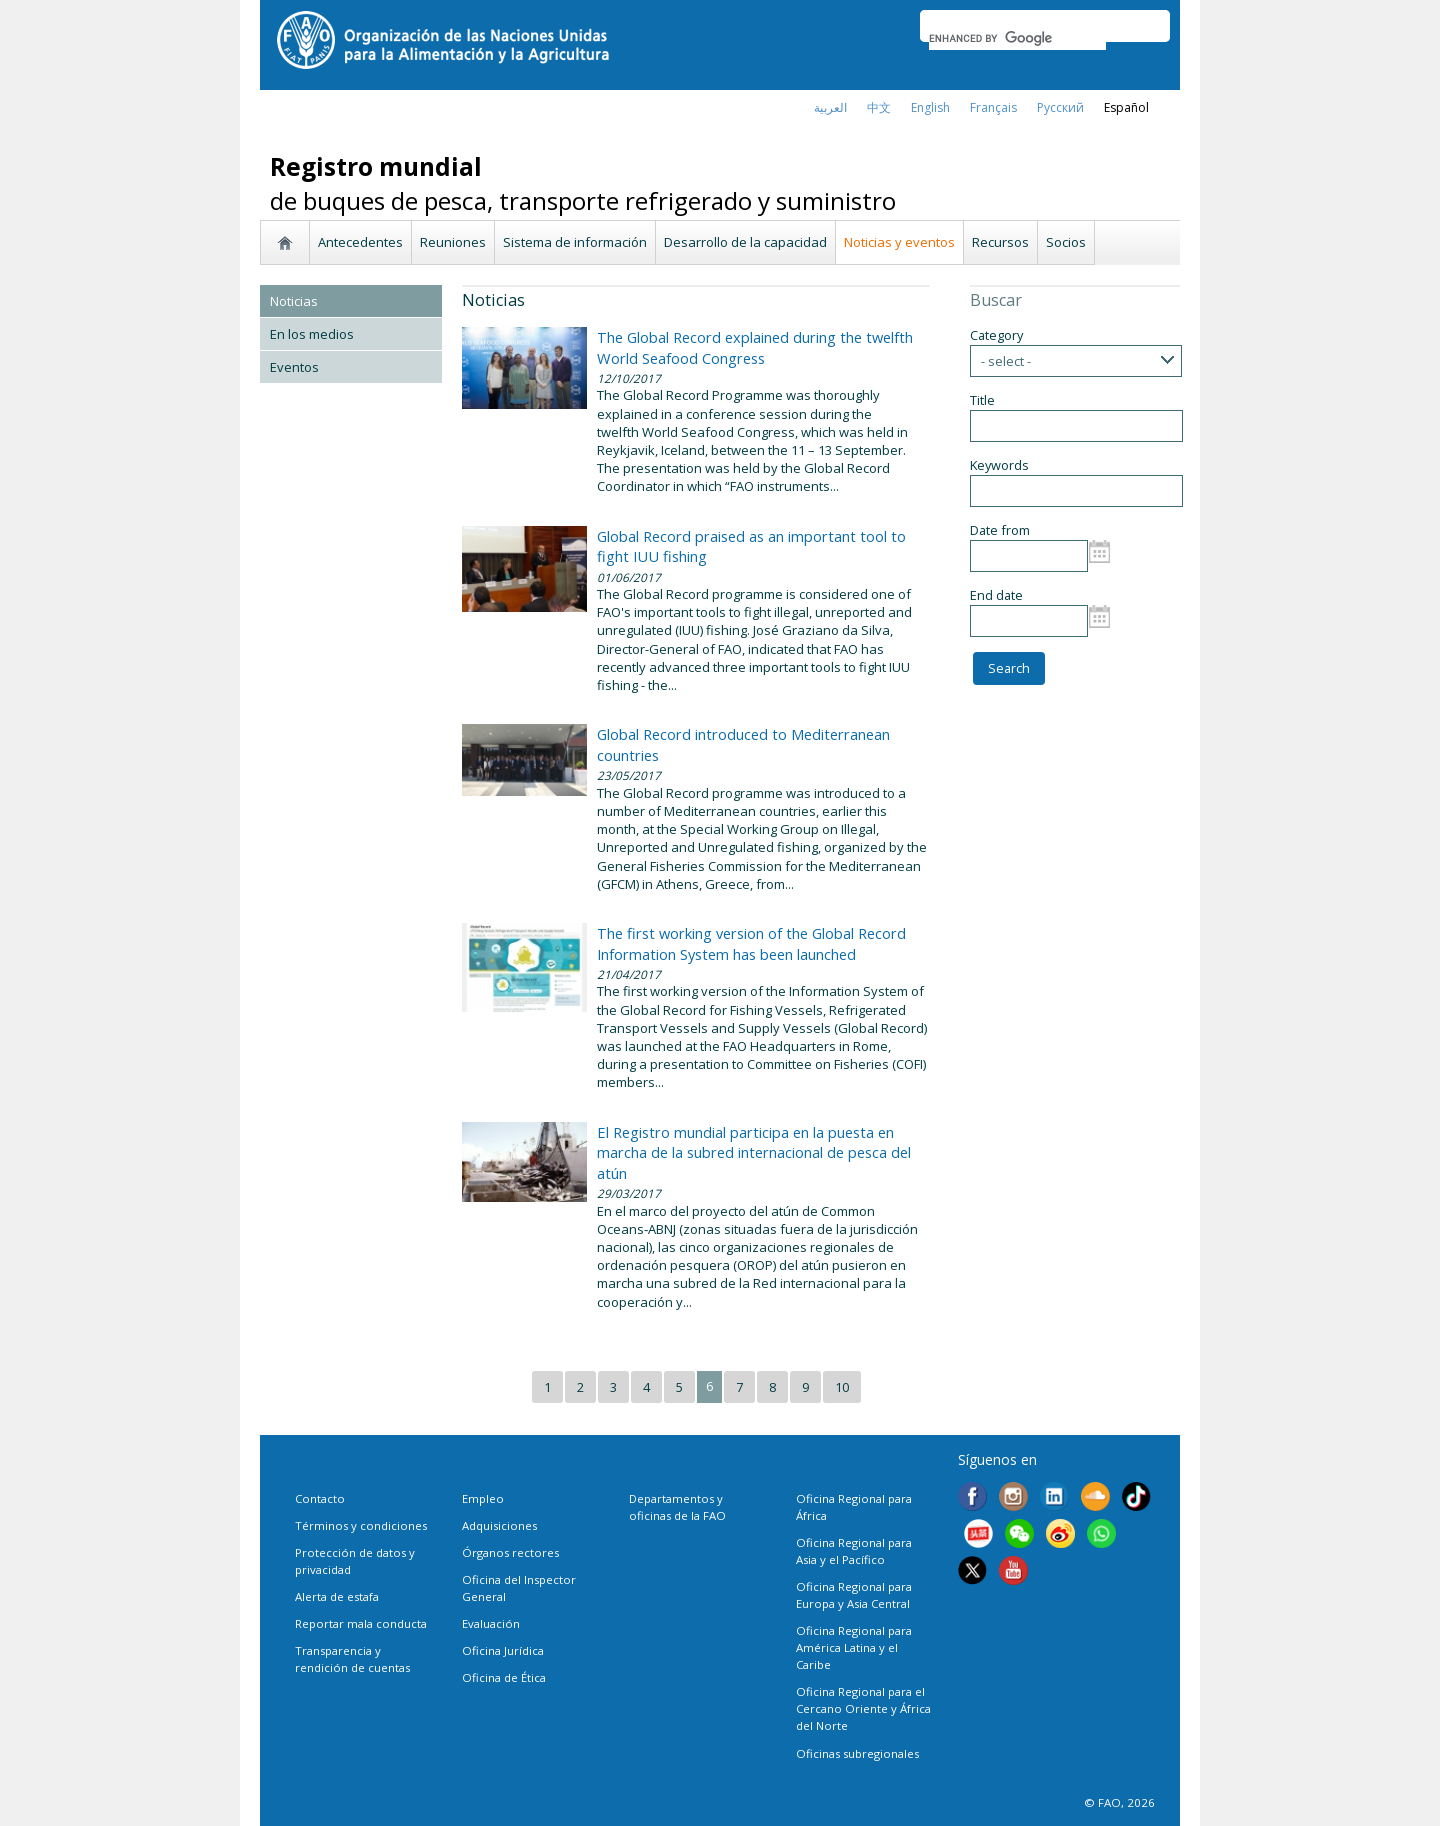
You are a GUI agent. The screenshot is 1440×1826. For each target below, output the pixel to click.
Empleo (483, 1498)
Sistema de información (575, 242)
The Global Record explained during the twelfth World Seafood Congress (755, 347)
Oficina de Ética (504, 1677)
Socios (1066, 242)
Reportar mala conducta (361, 1623)
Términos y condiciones (361, 1525)
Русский (1060, 107)
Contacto (320, 1498)
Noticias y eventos (899, 242)
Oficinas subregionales (857, 1753)
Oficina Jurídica (503, 1650)
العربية (830, 107)
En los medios (312, 334)
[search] (1017, 38)
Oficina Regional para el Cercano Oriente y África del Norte (863, 1708)
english (930, 107)
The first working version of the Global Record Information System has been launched (751, 943)
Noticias (294, 301)
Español (1126, 107)
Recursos (1000, 242)
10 (842, 1387)
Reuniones (453, 242)
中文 (879, 107)
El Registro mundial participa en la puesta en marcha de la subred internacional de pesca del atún (754, 1152)
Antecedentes (360, 242)
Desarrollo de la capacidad (745, 242)
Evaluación (491, 1623)
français (993, 107)
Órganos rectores (510, 1552)
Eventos (294, 367)
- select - (1006, 361)
